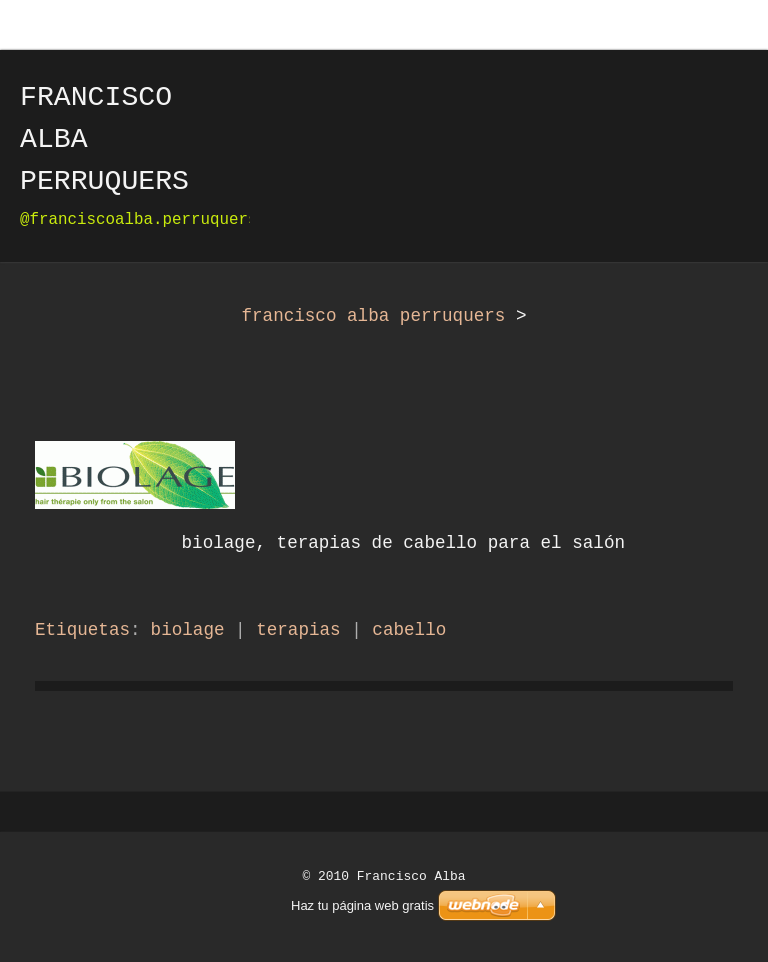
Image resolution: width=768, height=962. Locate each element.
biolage (188, 630)
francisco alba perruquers (373, 316)
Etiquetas (82, 630)
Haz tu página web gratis (362, 905)
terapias (298, 630)
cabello (409, 630)
